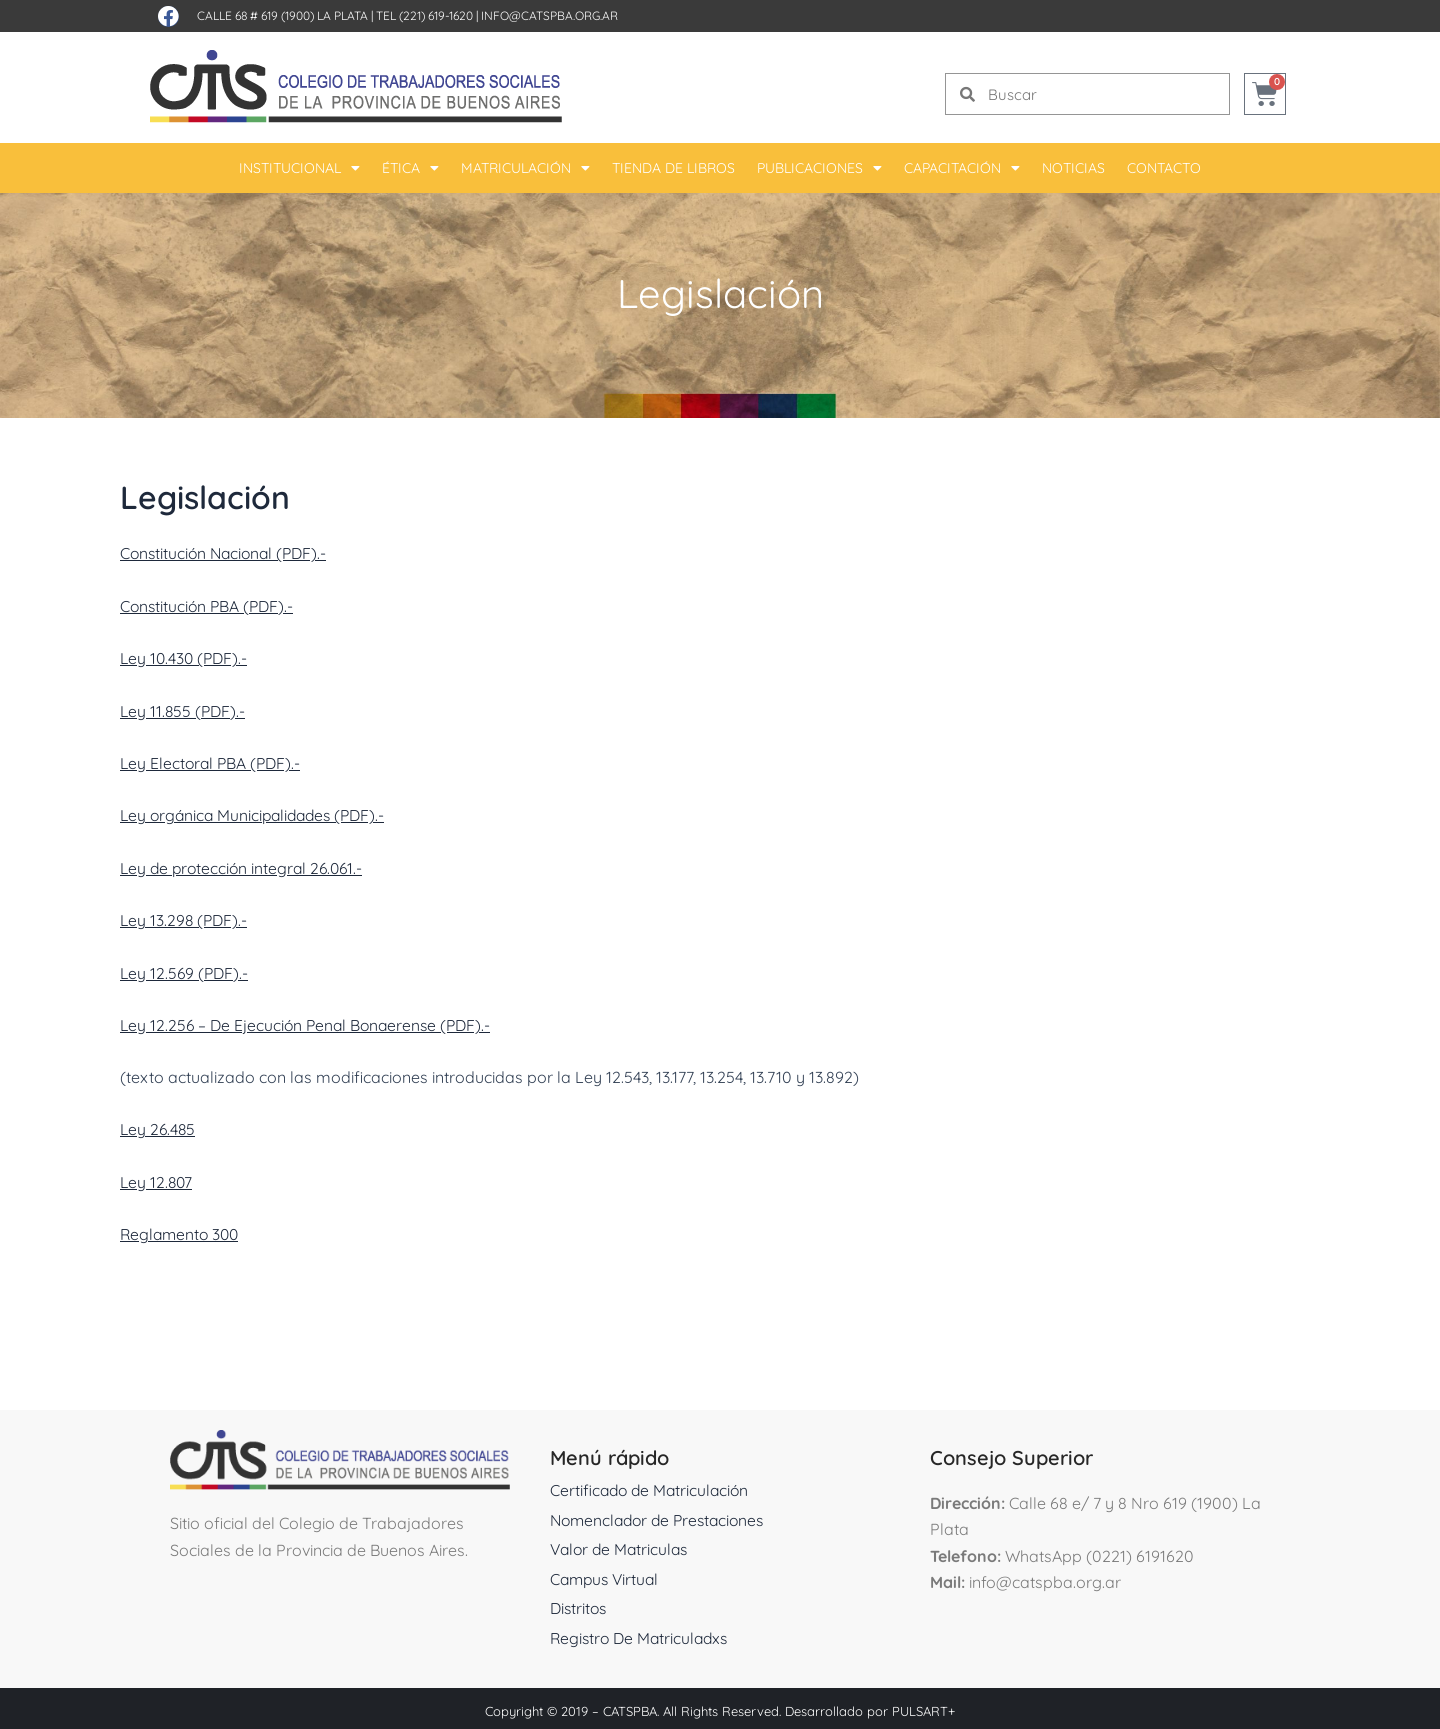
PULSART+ (923, 1706)
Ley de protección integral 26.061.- (245, 865)
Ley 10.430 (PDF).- (186, 657)
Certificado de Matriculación (652, 1485)
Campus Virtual (607, 1574)
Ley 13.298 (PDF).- (185, 917)
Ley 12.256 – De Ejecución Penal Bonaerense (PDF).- (310, 1021)
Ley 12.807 (157, 1177)
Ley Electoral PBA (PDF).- (213, 761)
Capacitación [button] (962, 168)
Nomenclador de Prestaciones (662, 1515)
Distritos (580, 1603)
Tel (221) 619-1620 (424, 15)
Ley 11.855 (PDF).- (184, 709)
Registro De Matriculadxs (642, 1633)
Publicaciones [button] (819, 168)
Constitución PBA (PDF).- (209, 605)
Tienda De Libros (673, 168)
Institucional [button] (299, 168)
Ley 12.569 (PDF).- (186, 969)
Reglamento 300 (182, 1229)
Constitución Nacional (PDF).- (227, 553)
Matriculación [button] (525, 168)
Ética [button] (410, 168)
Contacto (1164, 168)
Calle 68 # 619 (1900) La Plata (282, 15)
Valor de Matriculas (622, 1544)
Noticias (1073, 168)
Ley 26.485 (159, 1125)
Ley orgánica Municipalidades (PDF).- (258, 813)
